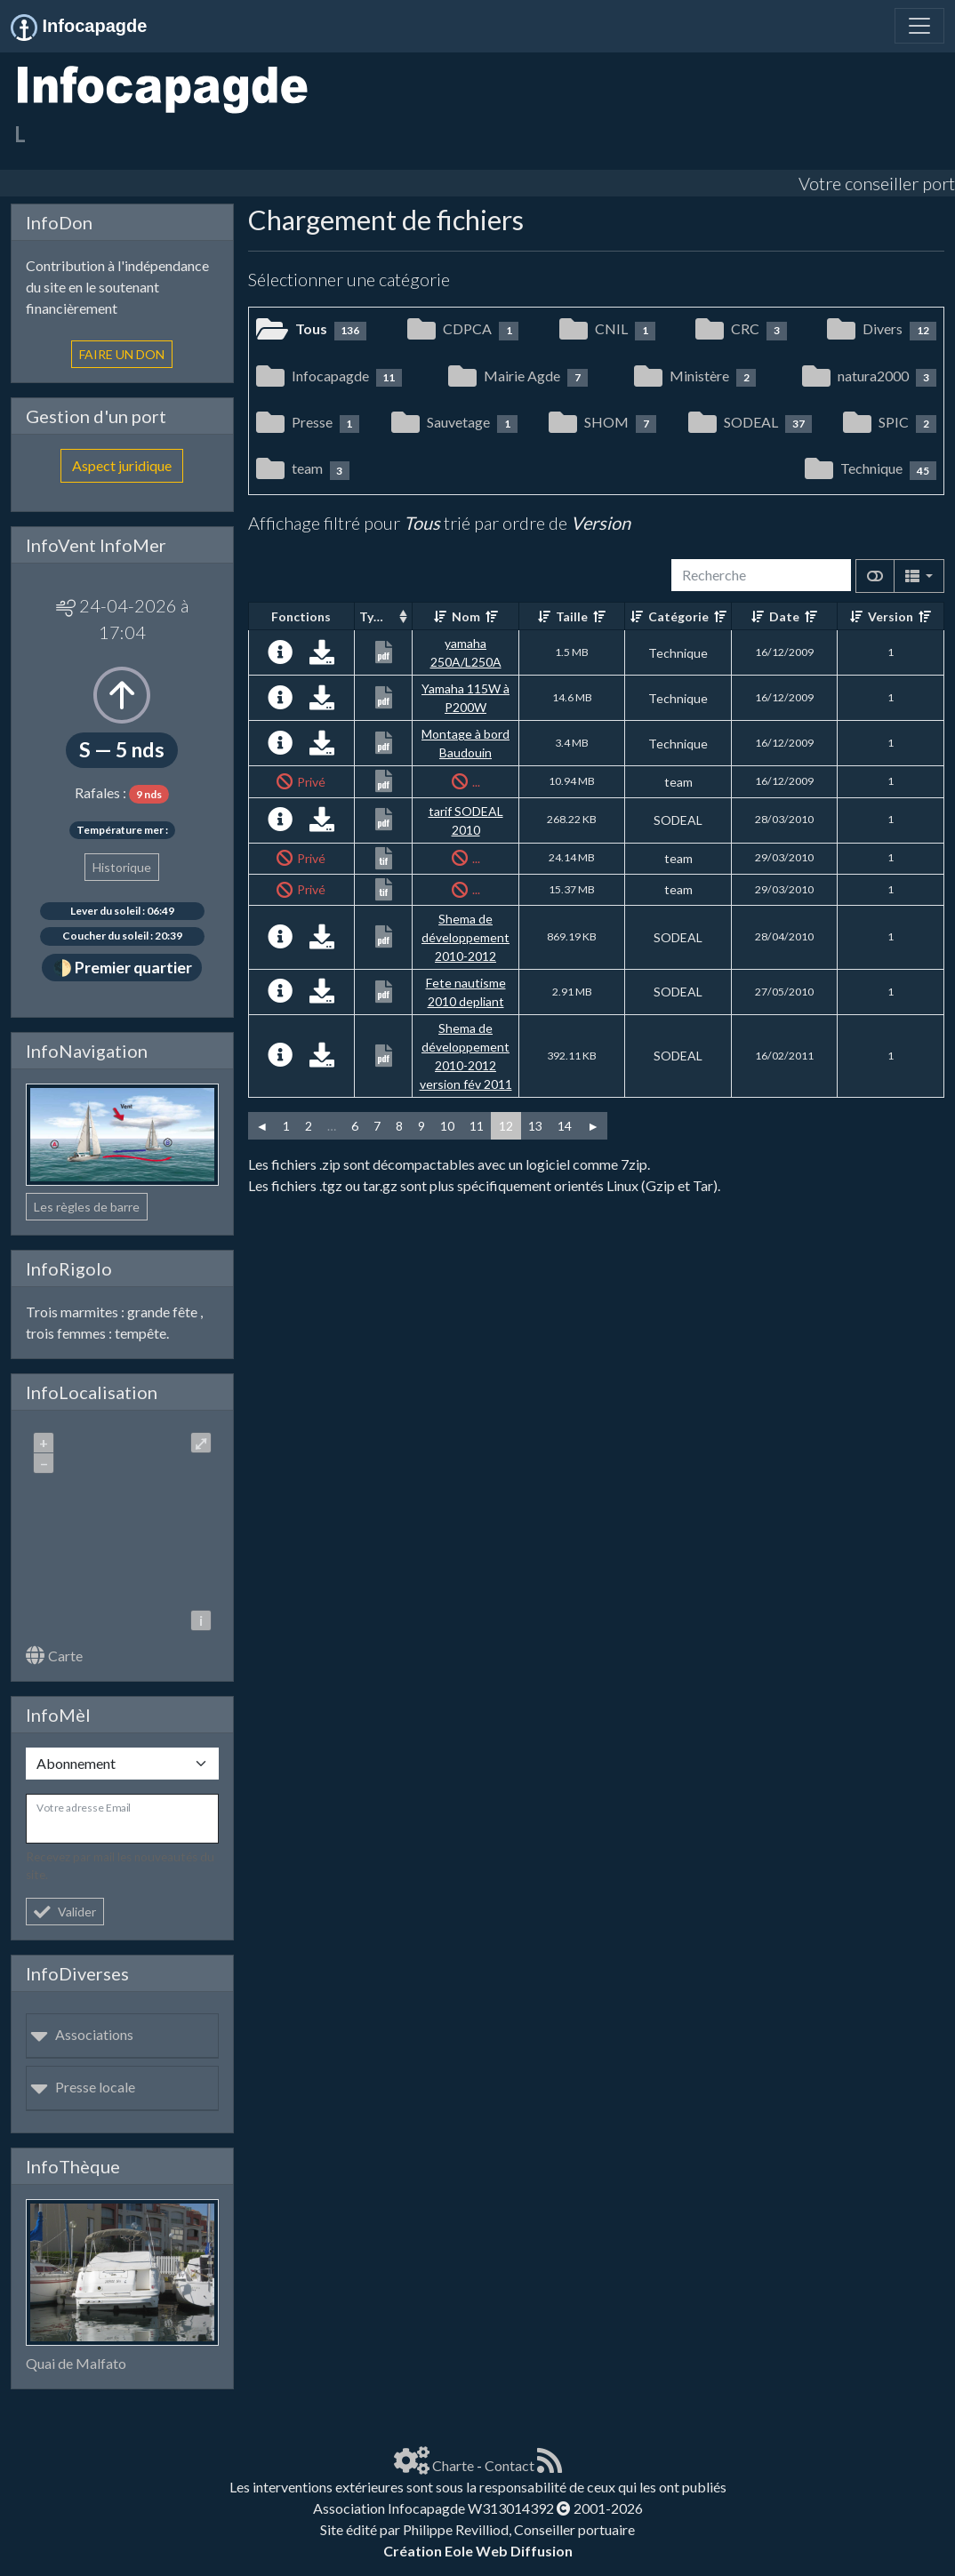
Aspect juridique (122, 465)
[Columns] (919, 576)
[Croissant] (440, 616)
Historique (121, 867)
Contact (509, 2465)
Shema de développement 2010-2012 (465, 937)
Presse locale (82, 2086)
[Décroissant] (492, 616)
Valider (65, 1911)
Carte (54, 1655)
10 (447, 1125)
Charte (453, 2465)
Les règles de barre (87, 1206)
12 (506, 1125)
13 (535, 1125)
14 (565, 1125)
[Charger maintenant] (321, 656)
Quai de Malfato (76, 2363)
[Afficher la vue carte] (875, 576)
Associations (81, 2034)
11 (476, 1125)
